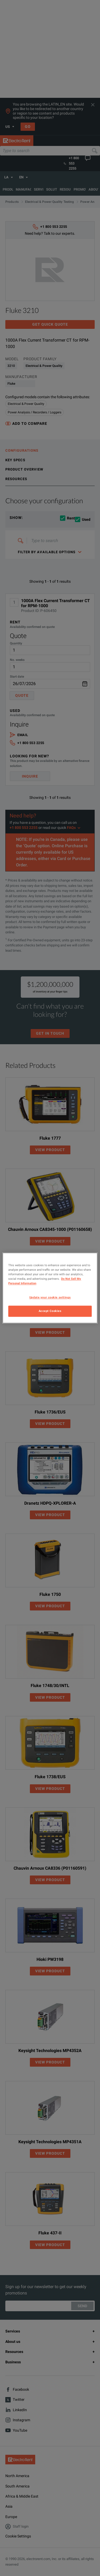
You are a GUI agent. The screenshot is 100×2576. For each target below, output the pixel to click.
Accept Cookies (50, 1311)
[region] (49, 1287)
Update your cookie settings (50, 1297)
